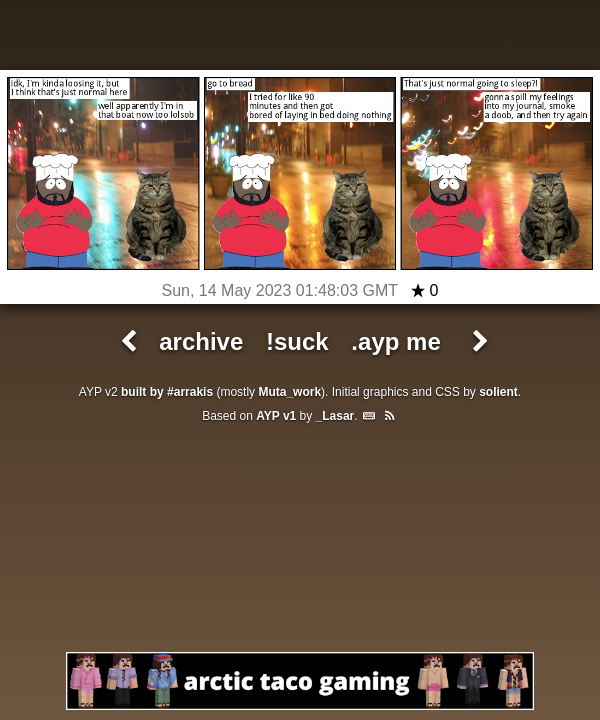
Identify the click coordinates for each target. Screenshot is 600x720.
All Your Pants (300, 37)
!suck (297, 341)
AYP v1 (276, 416)
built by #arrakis (167, 392)
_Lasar (335, 416)
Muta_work (289, 392)
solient (498, 392)
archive (201, 341)
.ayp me (395, 341)
